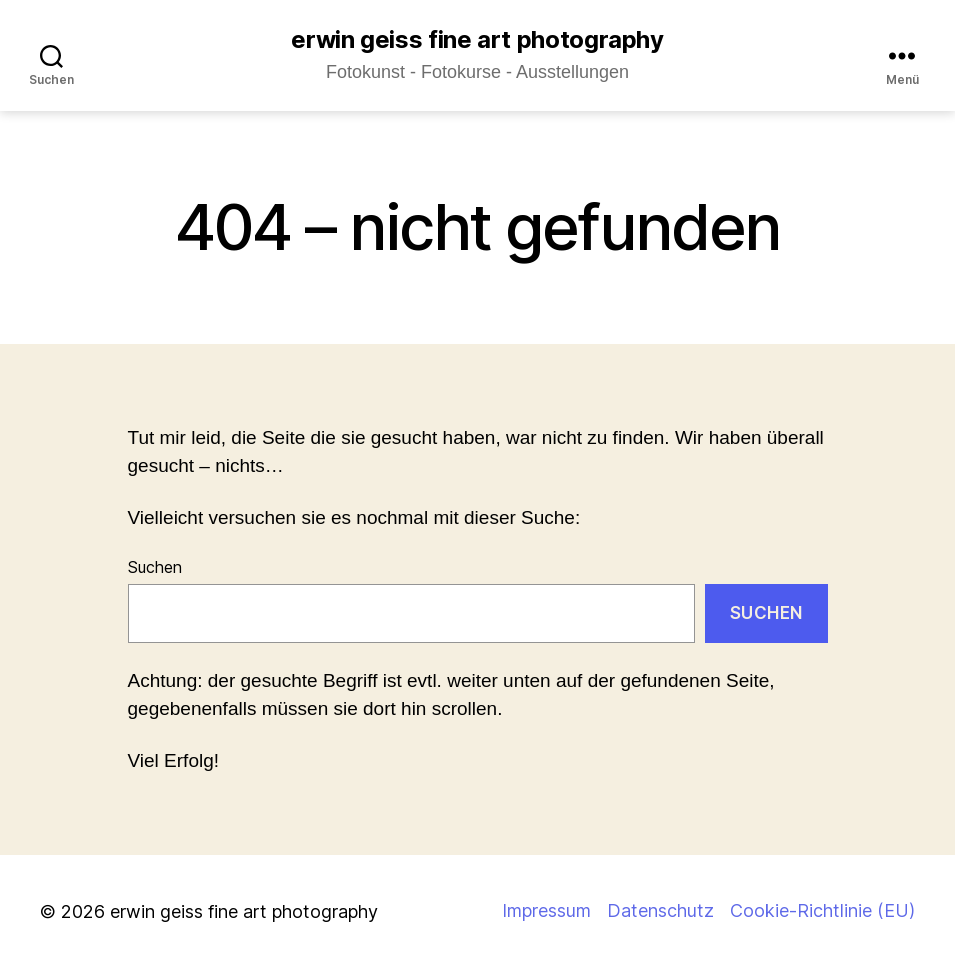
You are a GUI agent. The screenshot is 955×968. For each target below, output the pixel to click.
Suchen (155, 567)
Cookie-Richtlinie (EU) (822, 910)
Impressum (546, 910)
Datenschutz (660, 910)
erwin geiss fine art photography (477, 40)
